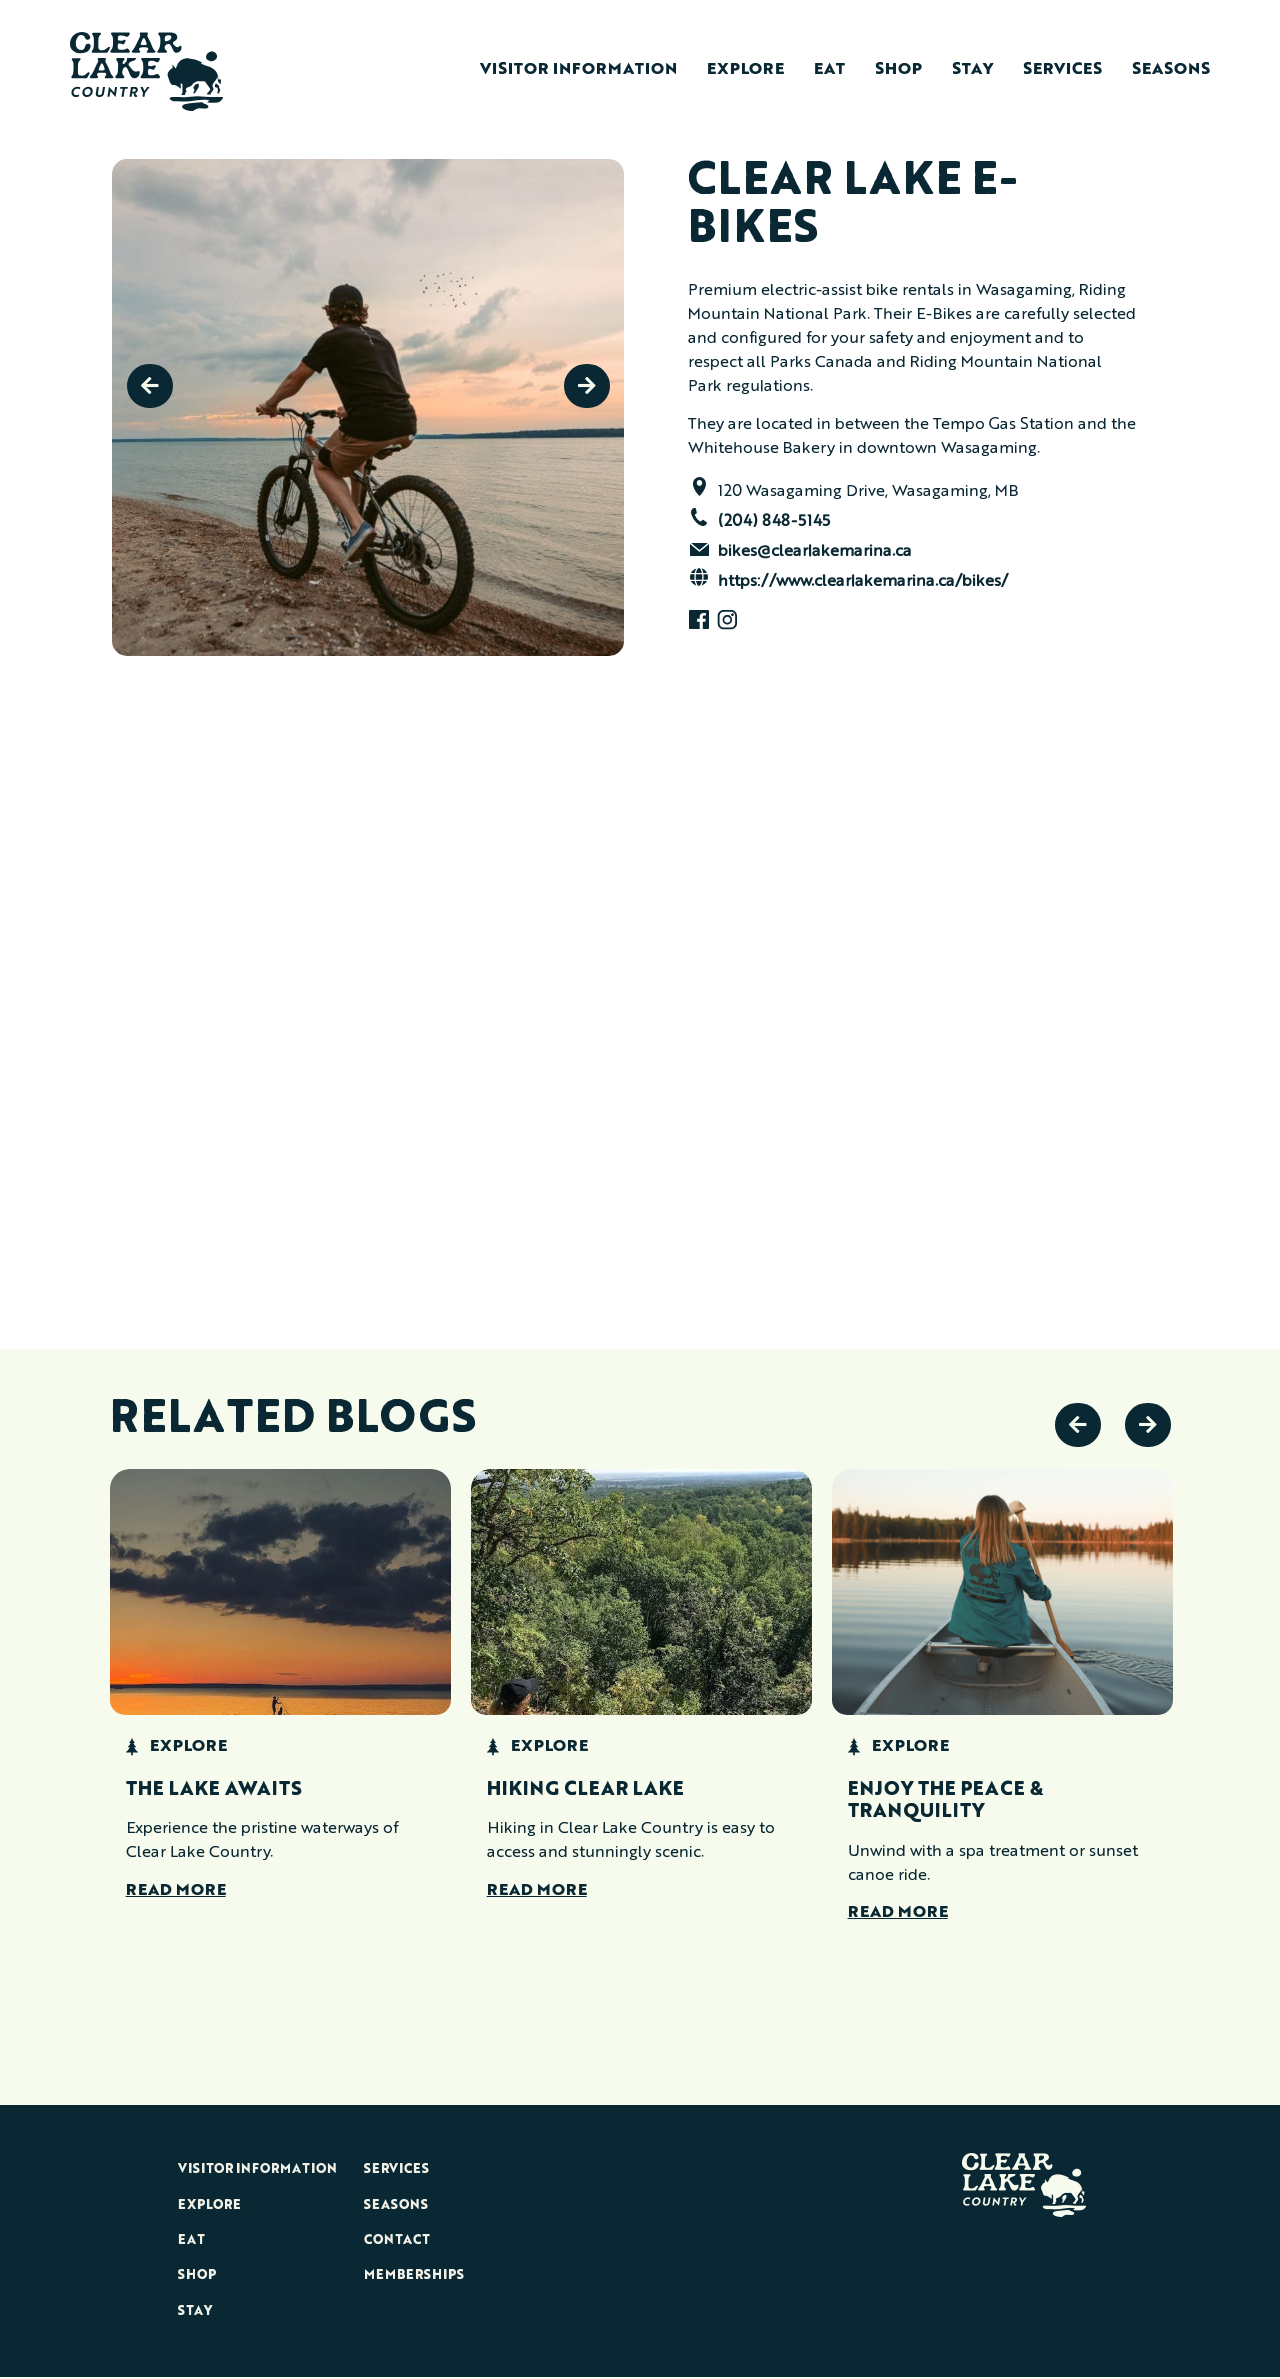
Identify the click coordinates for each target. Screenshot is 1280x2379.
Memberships (414, 2276)
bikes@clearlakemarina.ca (815, 552)
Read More (176, 1892)
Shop (898, 70)
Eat (829, 70)
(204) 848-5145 (774, 522)
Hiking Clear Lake (585, 1791)
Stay (972, 70)
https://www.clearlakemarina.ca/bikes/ (863, 582)
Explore (745, 70)
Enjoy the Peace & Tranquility (945, 1802)
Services (1062, 70)
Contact (397, 2240)
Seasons (1171, 70)
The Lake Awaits (214, 1791)
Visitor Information (578, 70)
